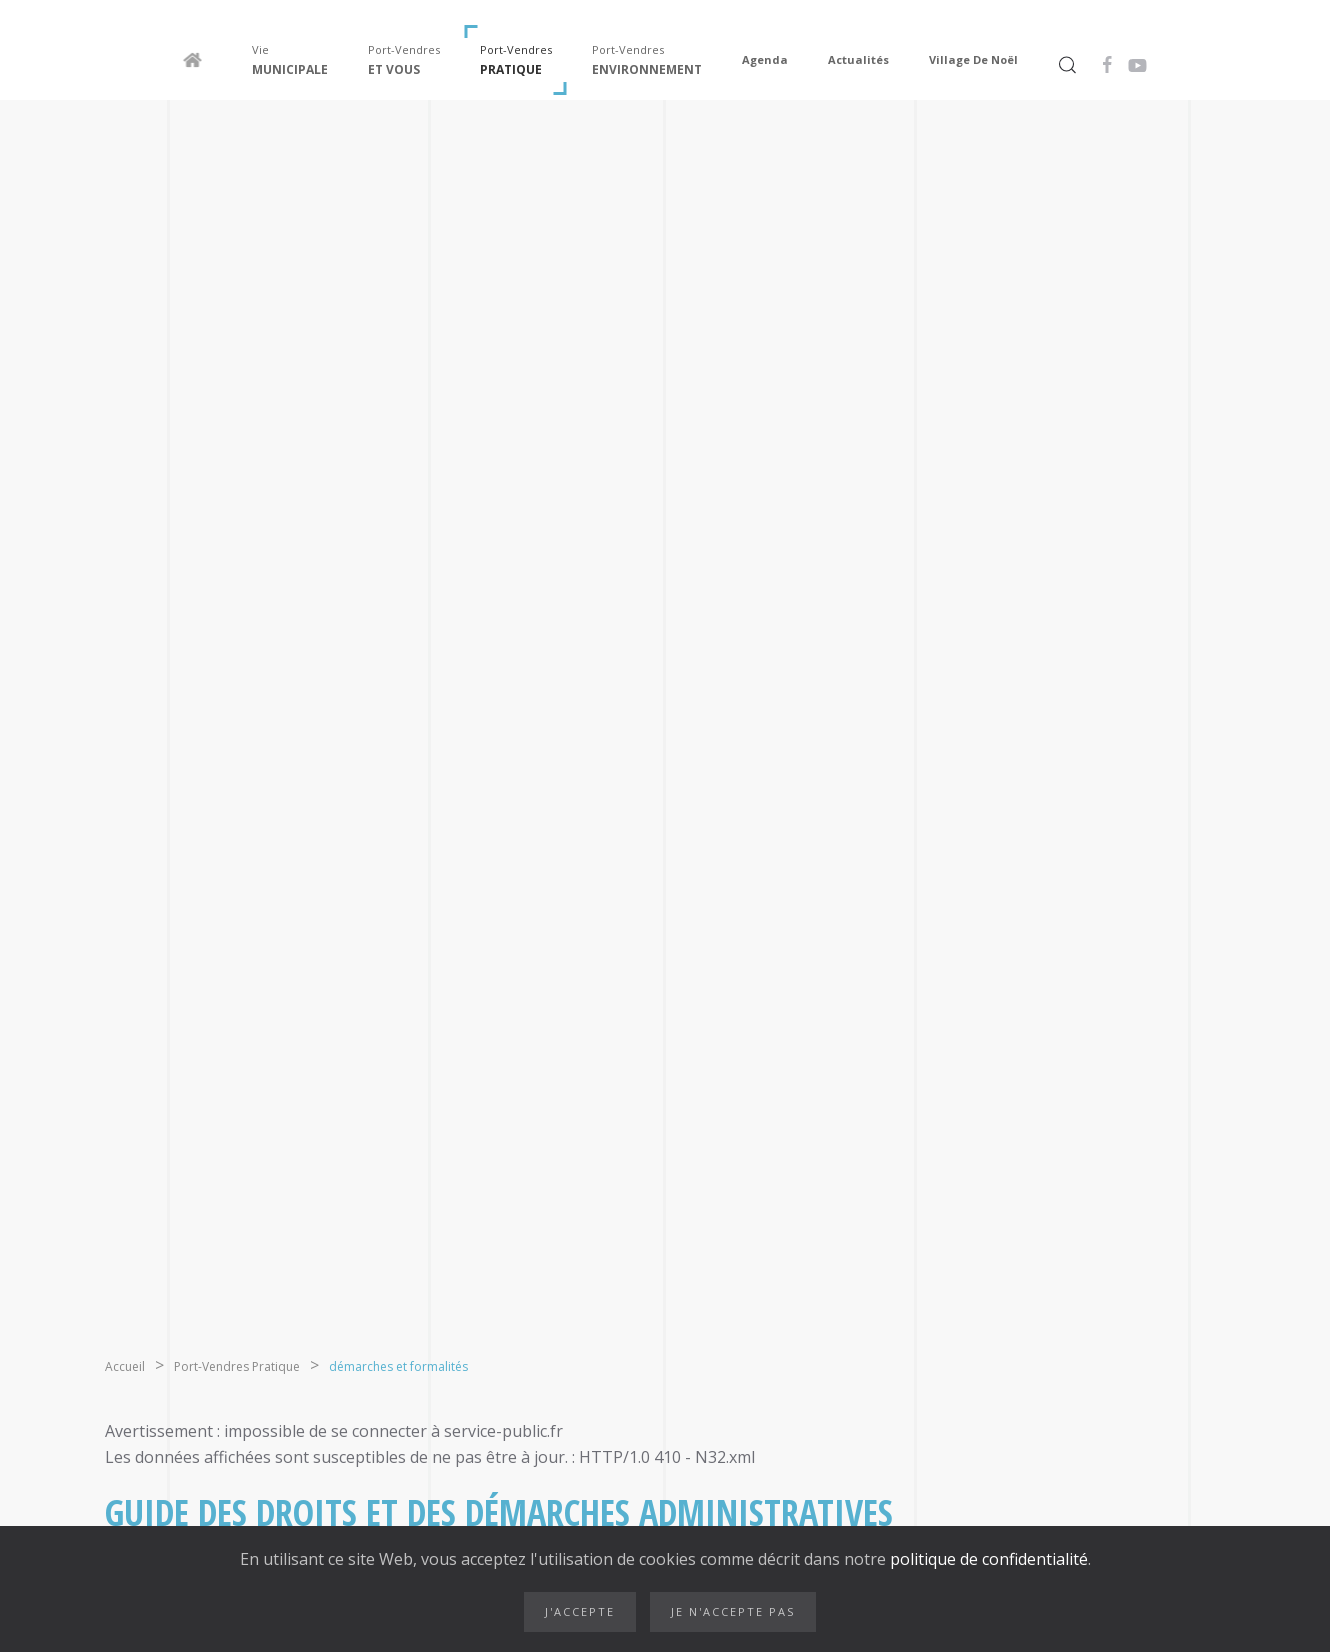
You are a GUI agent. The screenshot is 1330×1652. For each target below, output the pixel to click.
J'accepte (580, 1611)
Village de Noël (973, 59)
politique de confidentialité (987, 1559)
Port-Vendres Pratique (237, 1366)
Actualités (858, 59)
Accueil (125, 1366)
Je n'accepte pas (733, 1611)
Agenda (765, 59)
